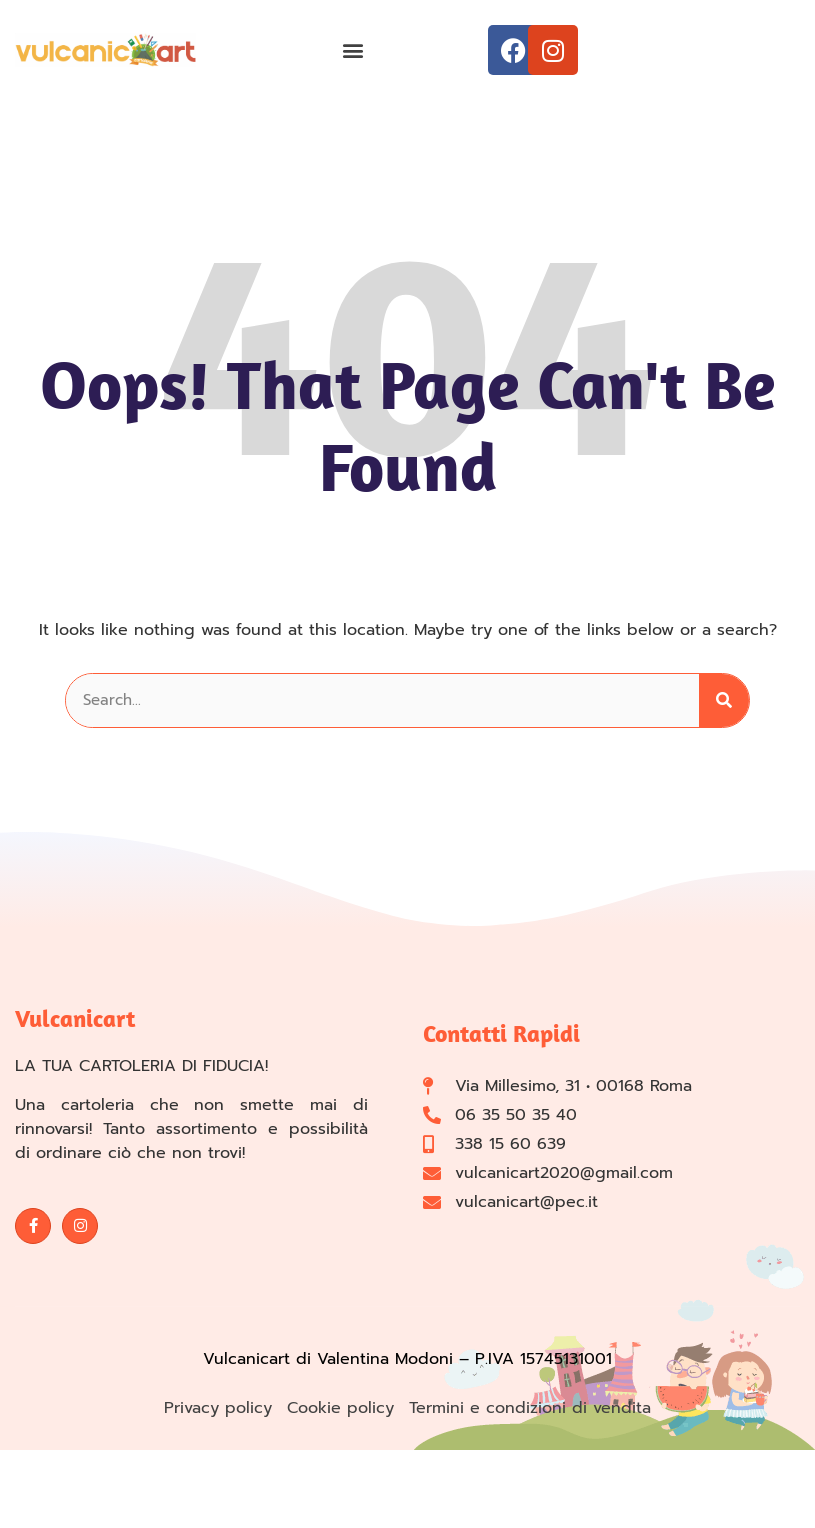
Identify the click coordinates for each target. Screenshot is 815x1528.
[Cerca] (724, 700)
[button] (352, 50)
